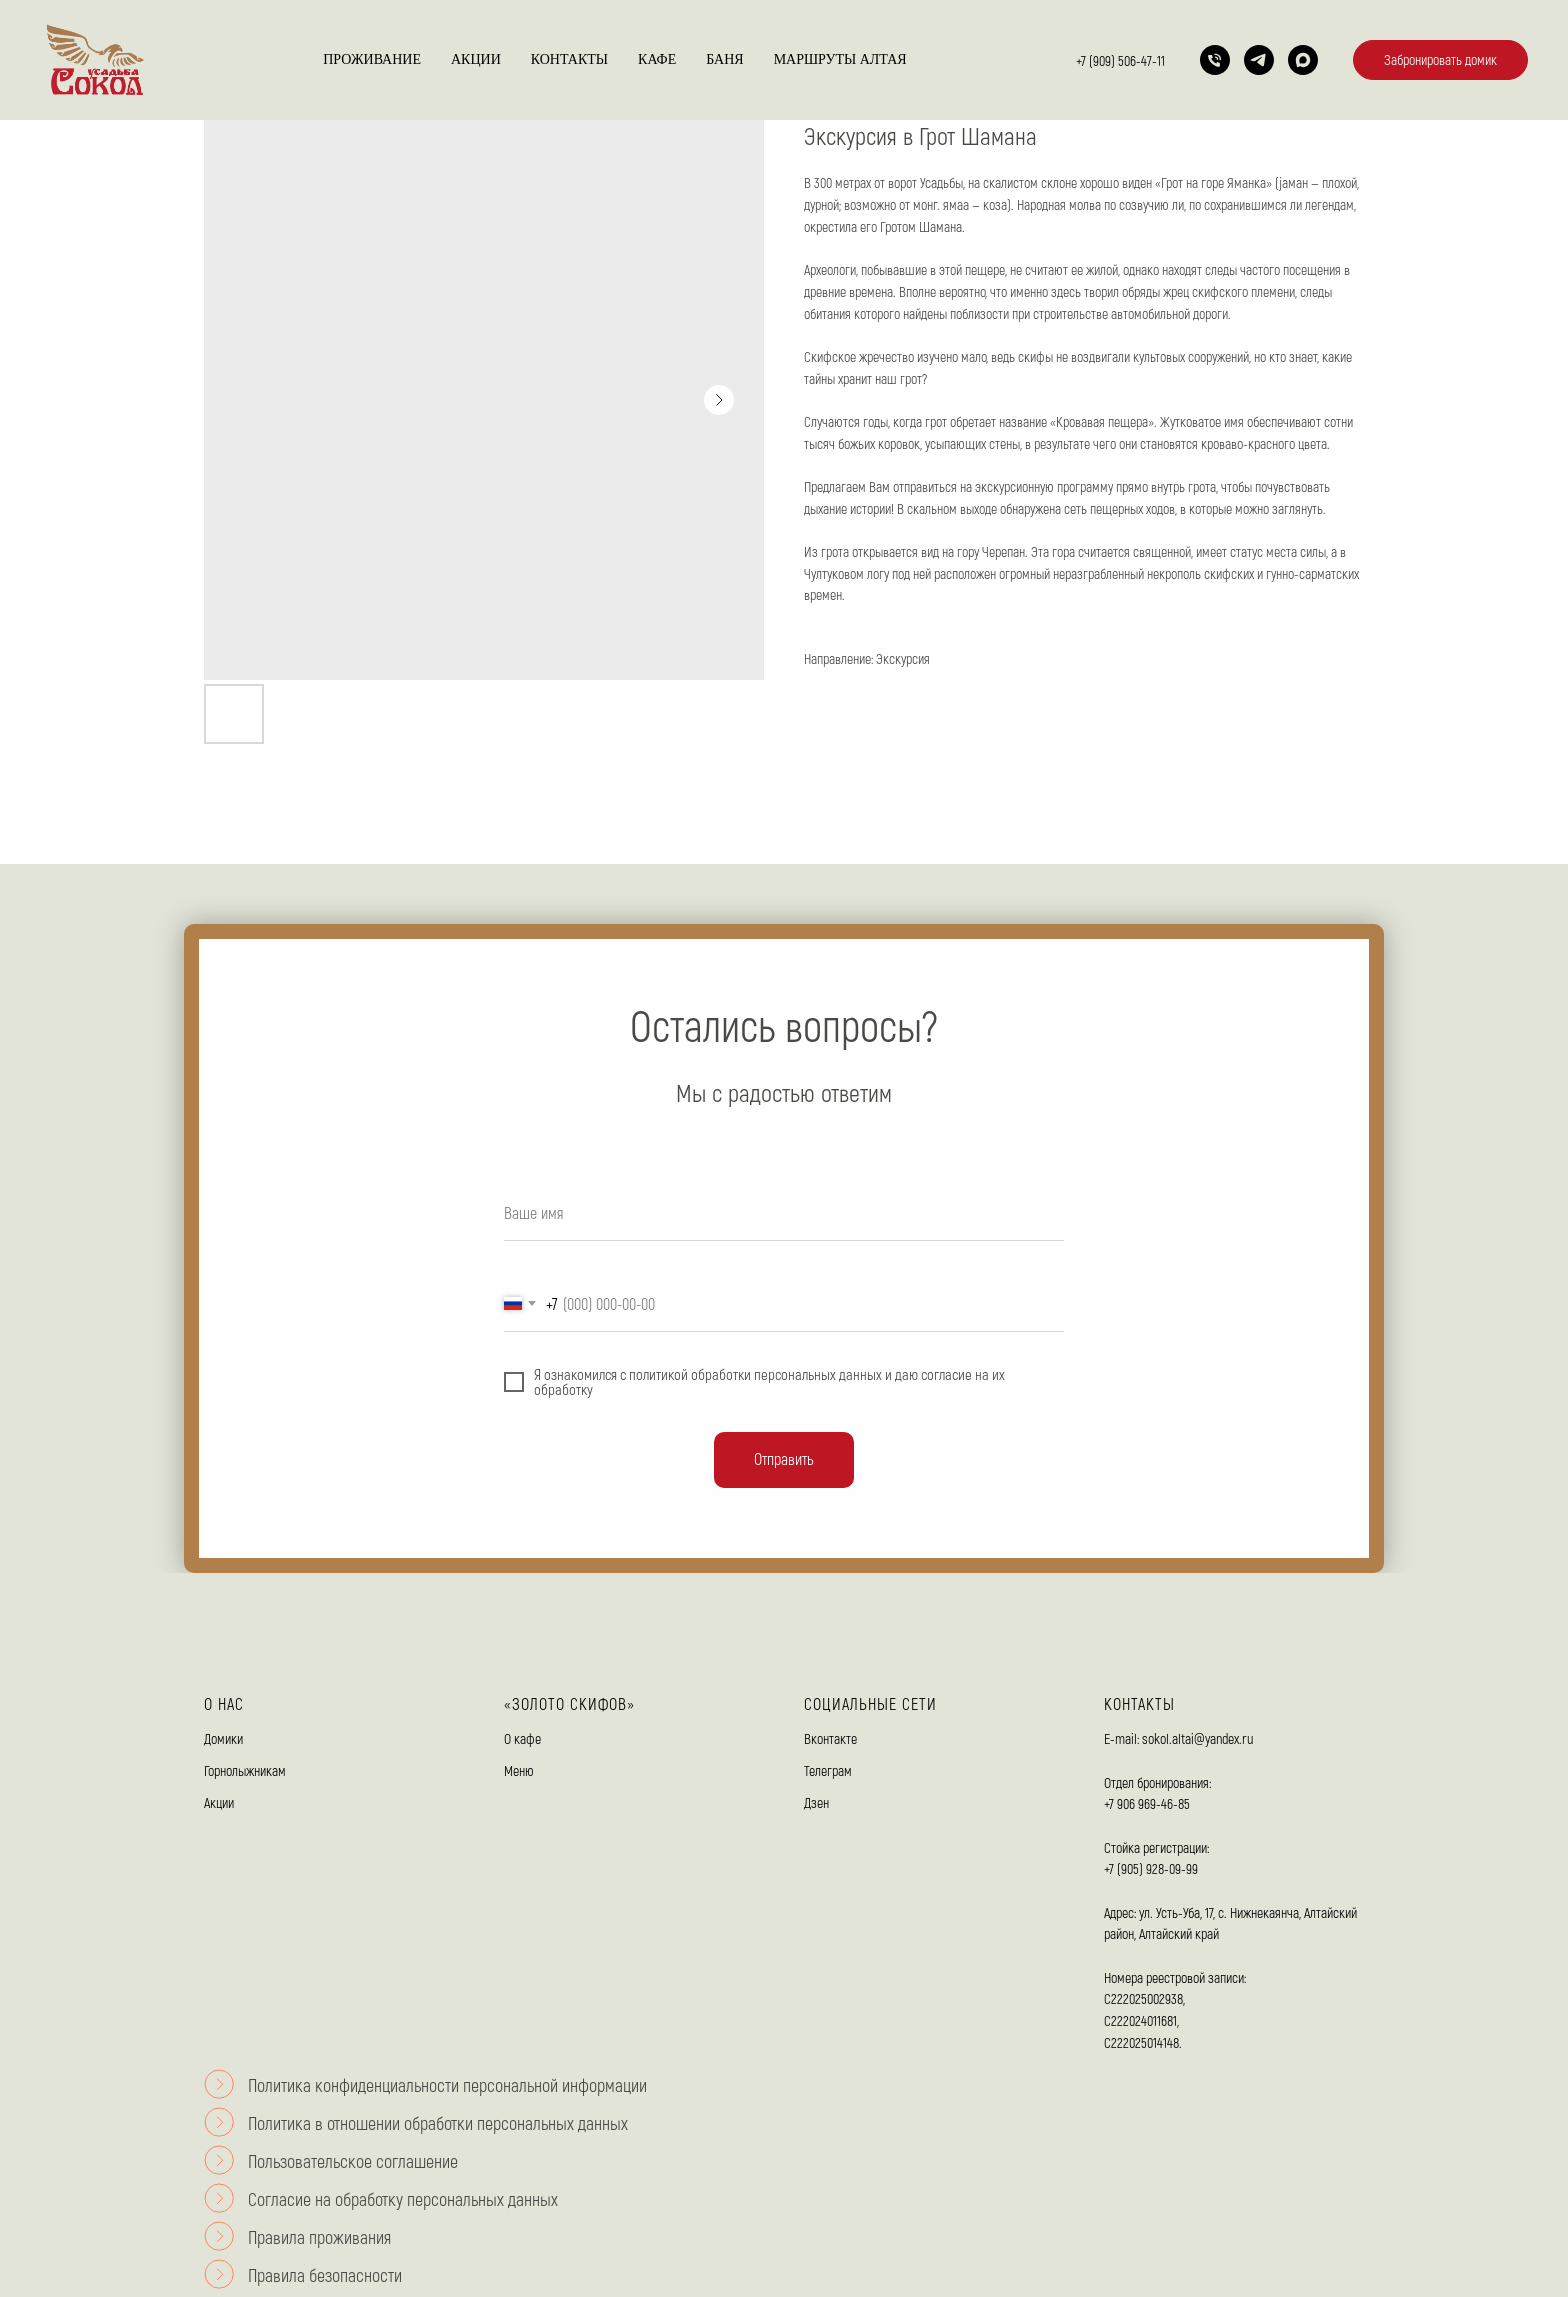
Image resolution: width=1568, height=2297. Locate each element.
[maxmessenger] (1303, 60)
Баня (724, 59)
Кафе (657, 59)
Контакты (569, 59)
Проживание (372, 59)
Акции (476, 59)
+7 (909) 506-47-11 (1120, 60)
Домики (223, 1738)
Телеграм (828, 1770)
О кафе (522, 1738)
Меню (519, 1770)
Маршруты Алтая (840, 59)
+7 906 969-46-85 (1147, 1803)
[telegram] (1259, 60)
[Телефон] (1215, 60)
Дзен (816, 1802)
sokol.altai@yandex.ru (1197, 1738)
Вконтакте (830, 1738)
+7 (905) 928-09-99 (1151, 1868)
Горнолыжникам (245, 1770)
